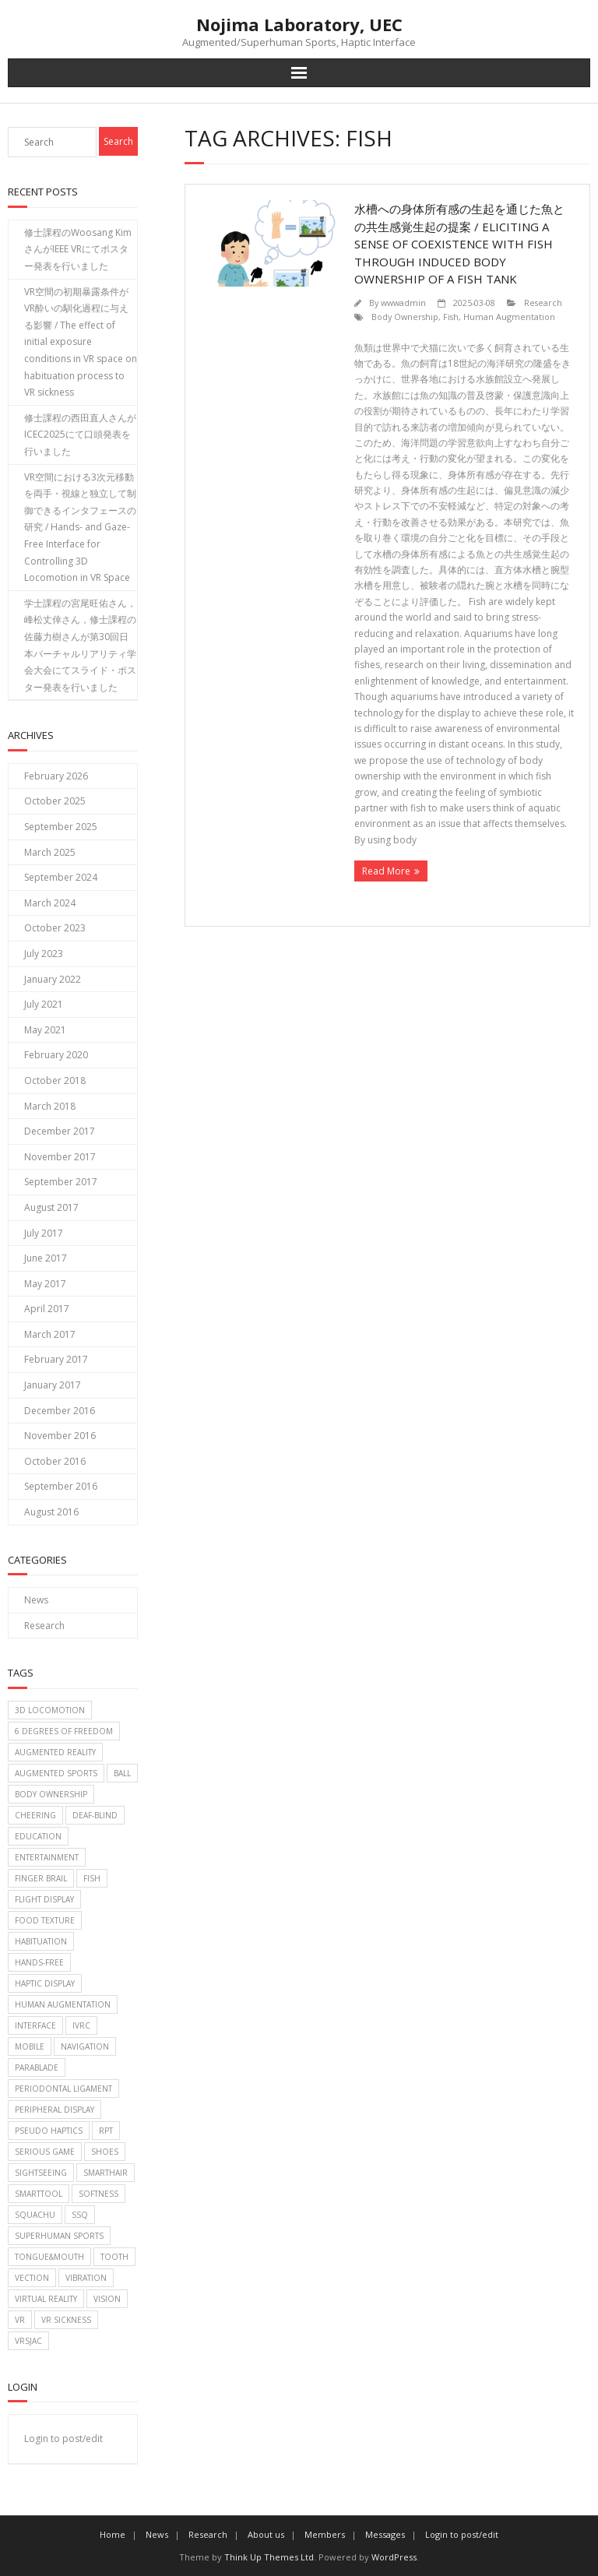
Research (543, 302)
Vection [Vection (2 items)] (32, 2277)
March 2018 (50, 1106)
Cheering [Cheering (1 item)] (35, 1815)
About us (266, 2534)
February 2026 (56, 776)
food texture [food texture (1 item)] (45, 1920)
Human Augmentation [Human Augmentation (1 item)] (63, 2004)
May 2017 (45, 1283)
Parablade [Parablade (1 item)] (36, 2067)
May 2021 (45, 1029)
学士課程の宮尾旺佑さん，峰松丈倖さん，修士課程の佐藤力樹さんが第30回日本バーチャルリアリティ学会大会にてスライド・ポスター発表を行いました (80, 645)
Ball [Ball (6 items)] (122, 1773)
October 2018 (55, 1080)
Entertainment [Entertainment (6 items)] (47, 1857)
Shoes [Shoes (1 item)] (104, 2151)
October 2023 (55, 927)
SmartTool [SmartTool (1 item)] (38, 2193)
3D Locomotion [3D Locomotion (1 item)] (50, 1710)
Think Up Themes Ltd (269, 2557)
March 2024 (50, 903)
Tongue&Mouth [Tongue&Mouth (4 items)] (49, 2256)
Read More (386, 871)
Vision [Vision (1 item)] (107, 2298)
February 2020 (56, 1054)
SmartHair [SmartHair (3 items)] (105, 2172)
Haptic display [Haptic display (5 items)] (45, 1983)
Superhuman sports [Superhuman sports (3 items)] (59, 2235)
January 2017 (52, 1385)
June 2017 (45, 1258)
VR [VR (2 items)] (20, 2319)
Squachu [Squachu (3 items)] (35, 2214)
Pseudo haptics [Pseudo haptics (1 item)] (49, 2130)
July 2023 (43, 953)
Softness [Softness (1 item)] (98, 2193)
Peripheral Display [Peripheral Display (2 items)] (54, 2109)
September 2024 (60, 877)
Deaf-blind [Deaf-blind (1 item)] (95, 1815)
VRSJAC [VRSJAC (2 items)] (28, 2340)
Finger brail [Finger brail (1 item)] (41, 1878)
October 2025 (55, 801)
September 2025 (60, 826)
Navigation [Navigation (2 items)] (85, 2046)
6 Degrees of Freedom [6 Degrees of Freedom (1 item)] (64, 1731)
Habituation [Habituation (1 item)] (41, 1941)
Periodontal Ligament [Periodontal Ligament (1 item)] (63, 2088)
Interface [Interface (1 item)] (35, 2025)
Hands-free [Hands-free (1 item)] (39, 1962)
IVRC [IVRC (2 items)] (81, 2025)
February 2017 (56, 1359)
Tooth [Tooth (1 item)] (114, 2256)
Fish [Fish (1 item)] (91, 1878)
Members (324, 2534)
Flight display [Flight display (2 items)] (44, 1899)
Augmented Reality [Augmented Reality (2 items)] (55, 1752)
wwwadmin (403, 302)
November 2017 (60, 1156)
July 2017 (43, 1233)
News (36, 1599)
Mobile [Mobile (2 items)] (29, 2046)
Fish (451, 316)
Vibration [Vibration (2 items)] (86, 2277)
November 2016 (60, 1435)
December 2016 (59, 1410)
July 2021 (43, 1004)
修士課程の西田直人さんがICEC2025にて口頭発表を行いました (80, 434)
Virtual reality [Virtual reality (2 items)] (46, 2298)
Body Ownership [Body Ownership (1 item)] (51, 1794)
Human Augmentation (509, 316)
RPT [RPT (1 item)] (106, 2130)
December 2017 (59, 1131)
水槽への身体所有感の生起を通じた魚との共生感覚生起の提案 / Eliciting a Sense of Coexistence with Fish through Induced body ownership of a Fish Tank (459, 244)
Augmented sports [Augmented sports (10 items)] (56, 1773)
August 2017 (51, 1207)
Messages (385, 2534)
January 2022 (52, 979)
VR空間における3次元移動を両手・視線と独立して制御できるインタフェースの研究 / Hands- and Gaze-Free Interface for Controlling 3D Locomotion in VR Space (80, 527)
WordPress (394, 2557)
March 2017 (50, 1334)
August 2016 (51, 1512)
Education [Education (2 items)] (38, 1836)
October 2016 (55, 1461)
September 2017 (60, 1181)
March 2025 (50, 852)
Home (112, 2534)
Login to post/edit (63, 2438)
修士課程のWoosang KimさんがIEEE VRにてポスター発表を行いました (78, 249)
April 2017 (46, 1308)
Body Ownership (404, 316)
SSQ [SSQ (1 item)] (80, 2214)
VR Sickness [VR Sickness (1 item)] (66, 2319)
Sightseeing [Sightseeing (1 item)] (41, 2172)
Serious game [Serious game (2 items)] (45, 2151)
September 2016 (60, 1486)
